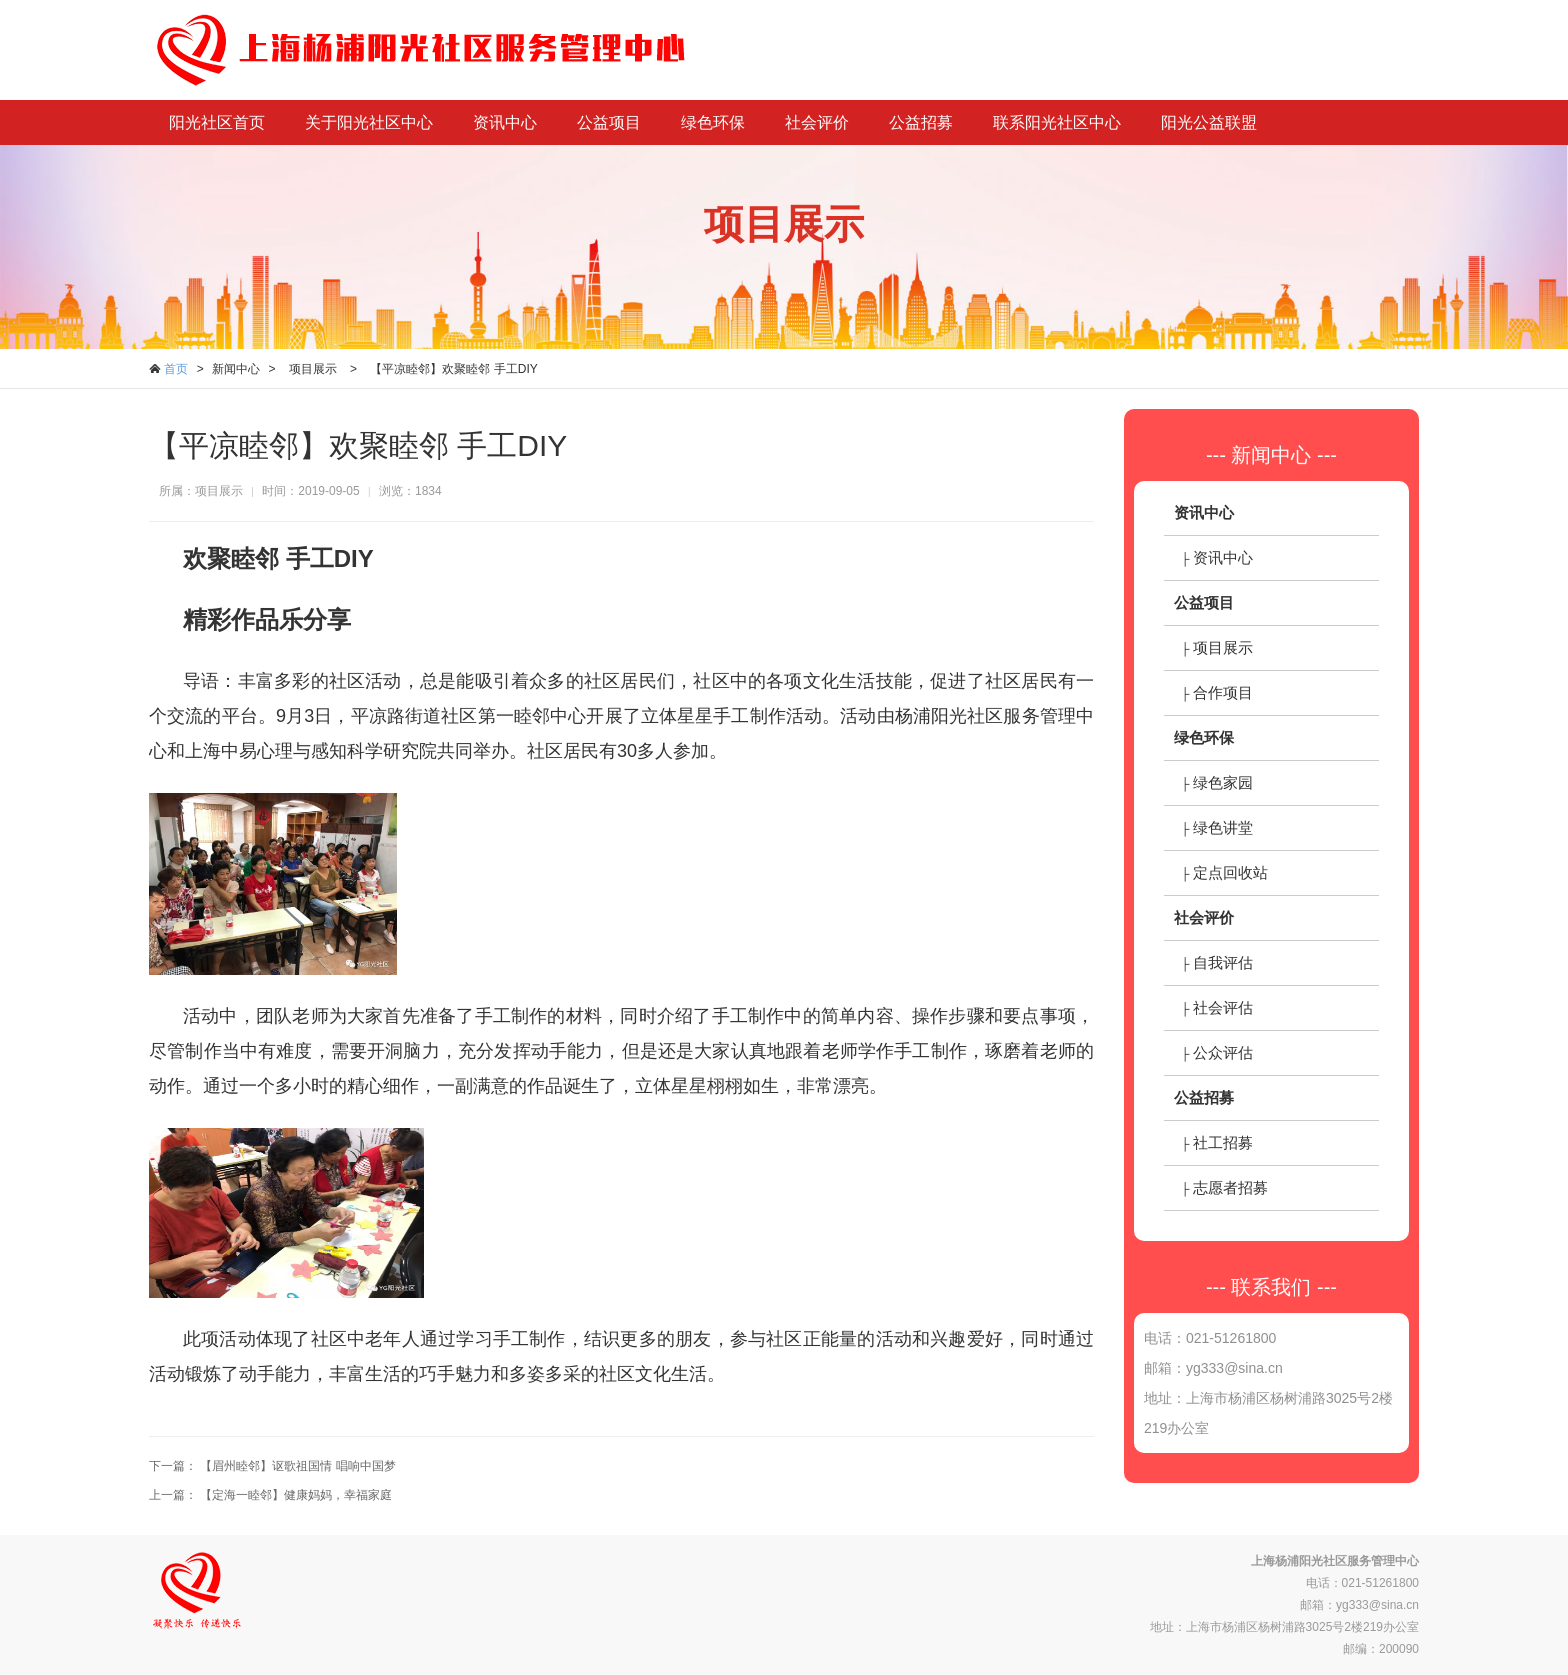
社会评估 (1223, 1007)
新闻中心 (236, 369)
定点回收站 (1230, 872)
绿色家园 (1223, 782)
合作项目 (1223, 692)
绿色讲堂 (1223, 827)
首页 (176, 369)
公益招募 (921, 122)
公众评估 (1223, 1052)
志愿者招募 (1230, 1187)
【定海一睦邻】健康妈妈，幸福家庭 (296, 1495)
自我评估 (1223, 962)
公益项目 (609, 122)
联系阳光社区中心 (1057, 122)
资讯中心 (505, 122)
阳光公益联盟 (1209, 122)
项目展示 (313, 369)
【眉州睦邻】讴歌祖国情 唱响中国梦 (297, 1466)
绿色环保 (713, 122)
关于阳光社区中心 (369, 122)
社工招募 (1223, 1142)
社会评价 (817, 122)
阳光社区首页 (217, 122)
